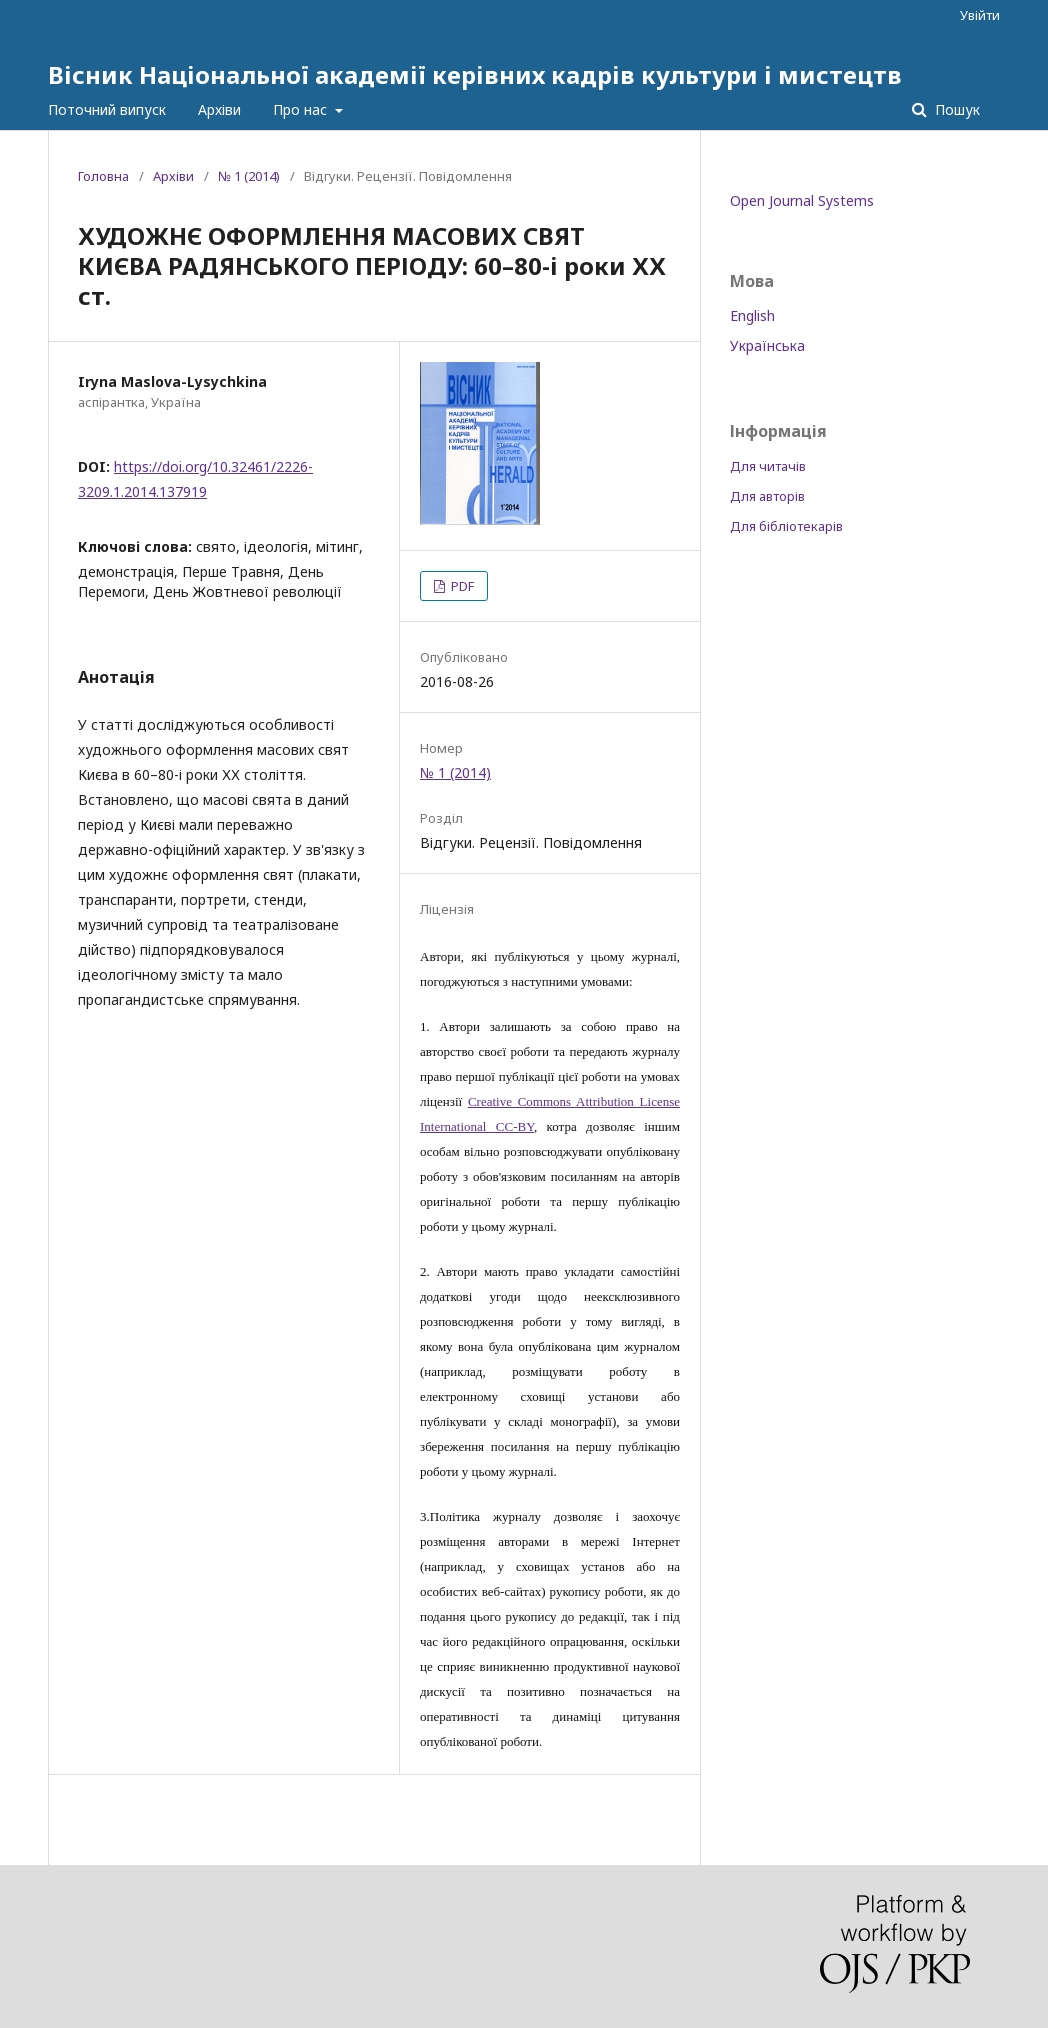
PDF (461, 586)
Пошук (955, 109)
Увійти (980, 15)
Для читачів (768, 466)
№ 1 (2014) (249, 176)
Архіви (219, 109)
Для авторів (767, 496)
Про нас (302, 109)
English (752, 315)
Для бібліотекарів (786, 526)
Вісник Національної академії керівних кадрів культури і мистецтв (475, 74)
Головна (103, 176)
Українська (767, 345)
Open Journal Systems (802, 200)
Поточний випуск (107, 109)
